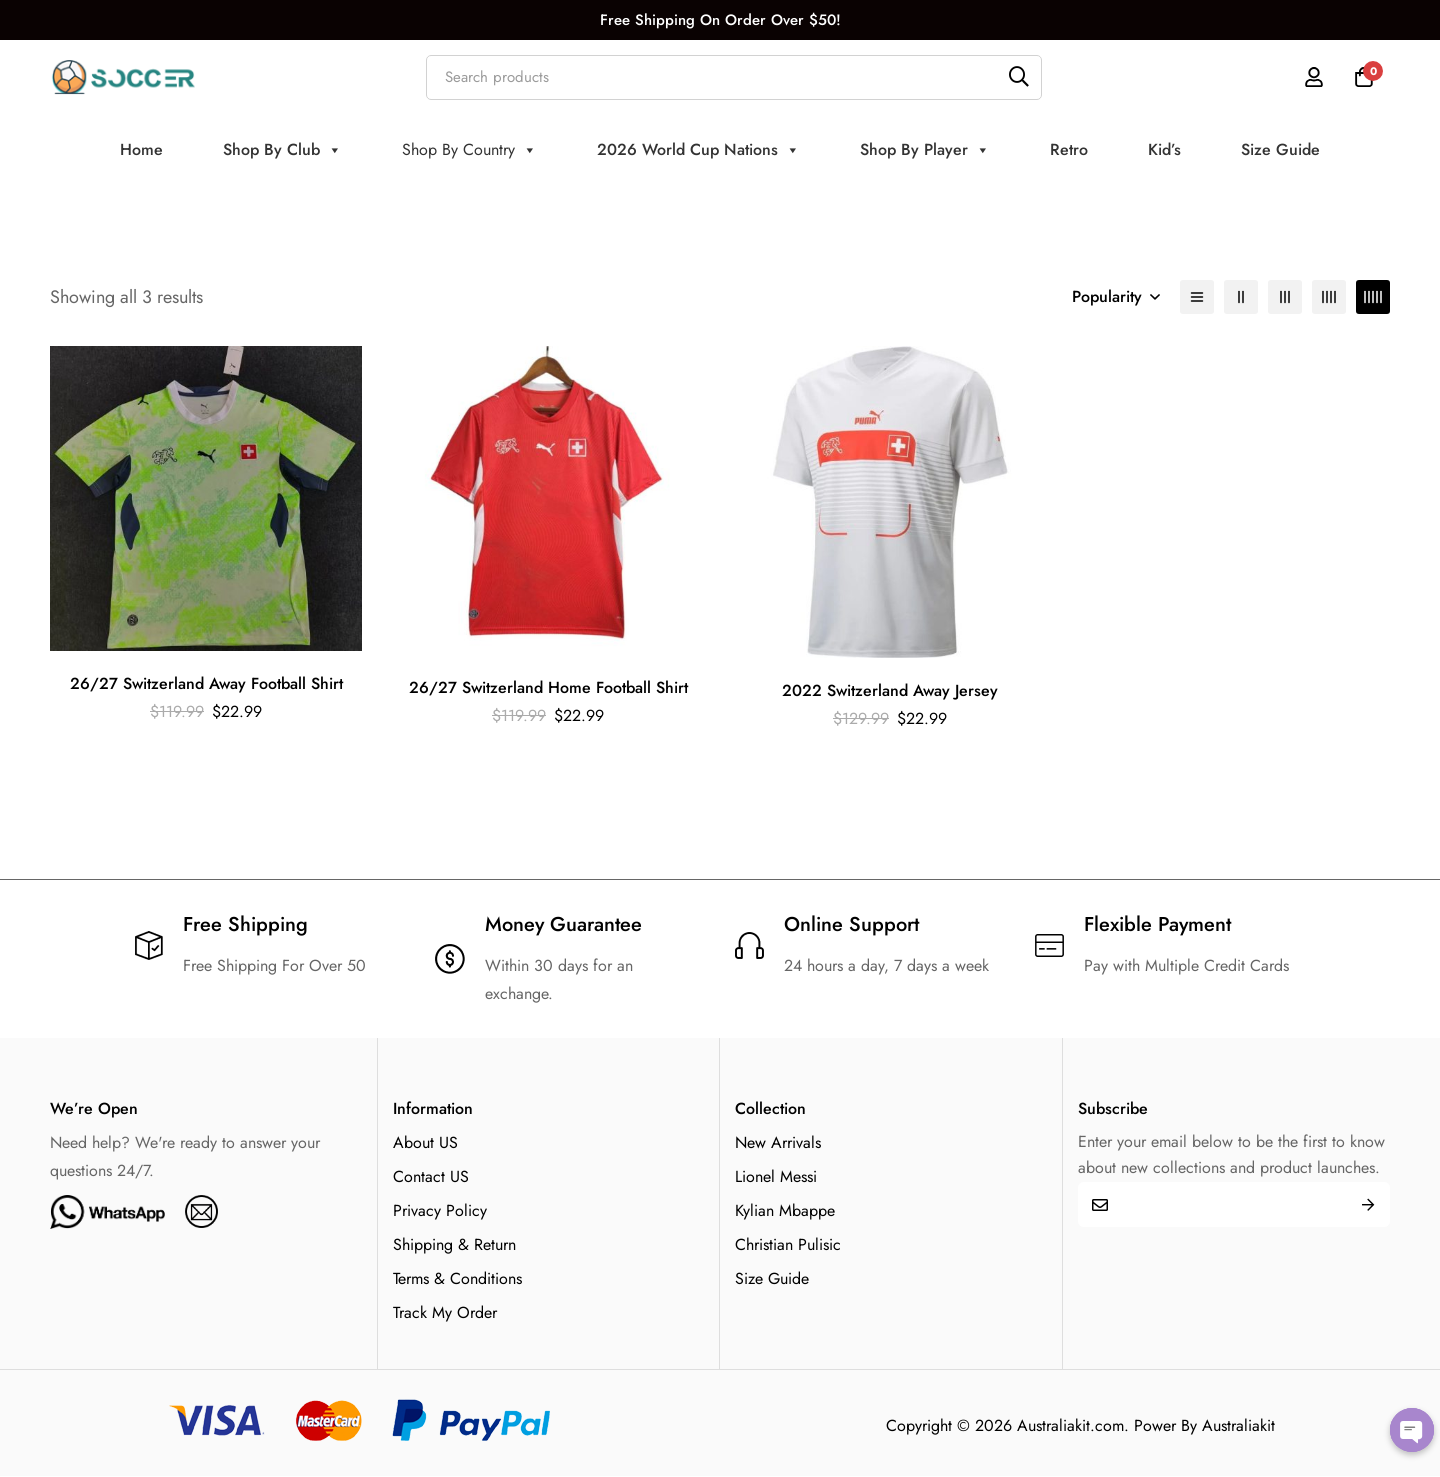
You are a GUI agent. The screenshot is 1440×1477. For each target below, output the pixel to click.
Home (141, 149)
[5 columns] (1373, 297)
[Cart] (1364, 77)
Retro (1069, 149)
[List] (1197, 297)
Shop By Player (925, 150)
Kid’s (1164, 149)
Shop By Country (469, 150)
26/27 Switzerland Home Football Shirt (548, 687)
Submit (1367, 1204)
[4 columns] (1329, 297)
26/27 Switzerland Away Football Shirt (206, 683)
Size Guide (1280, 149)
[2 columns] (1241, 297)
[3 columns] (1285, 297)
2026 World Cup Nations (698, 150)
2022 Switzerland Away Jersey (890, 690)
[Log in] (1314, 77)
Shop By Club (282, 150)
